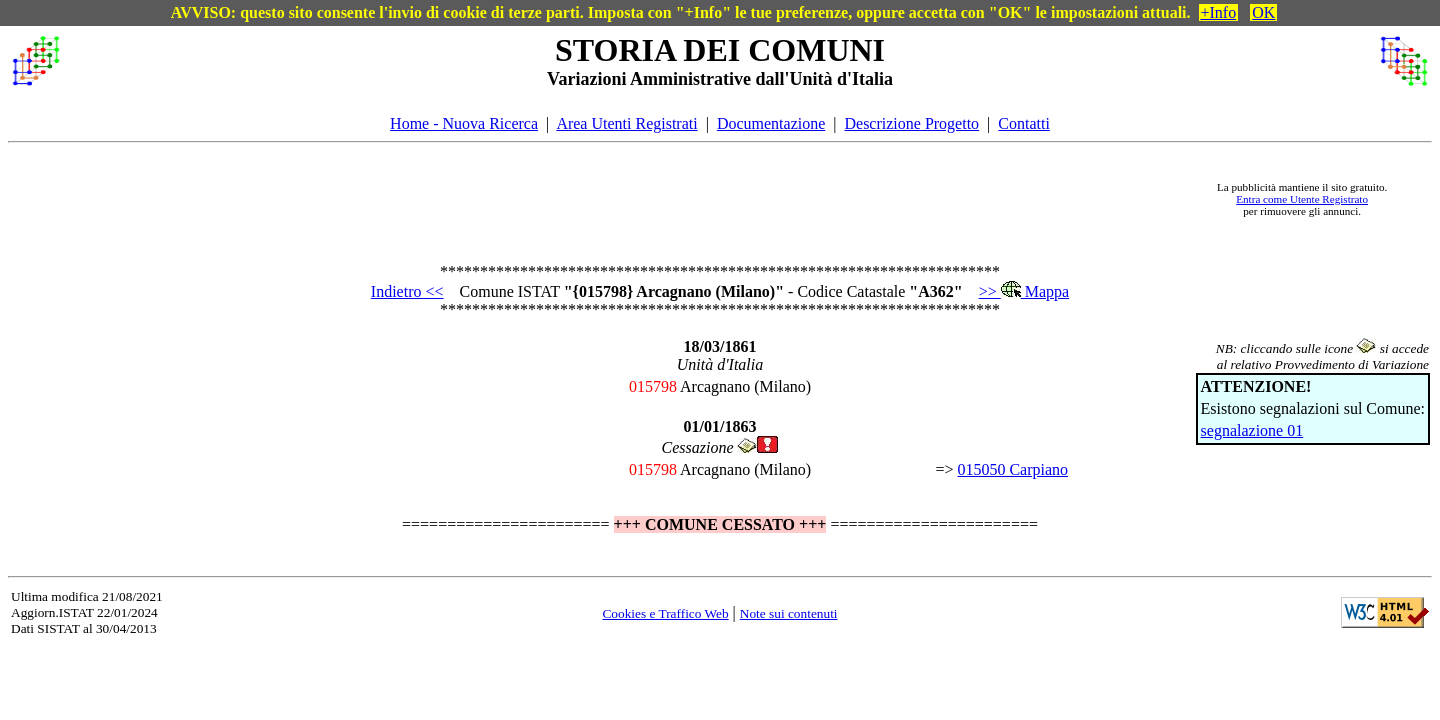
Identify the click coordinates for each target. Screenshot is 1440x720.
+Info (1219, 12)
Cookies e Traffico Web (665, 613)
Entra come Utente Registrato (1302, 199)
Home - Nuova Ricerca (464, 123)
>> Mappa (1024, 291)
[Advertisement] (631, 199)
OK (1263, 12)
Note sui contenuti (789, 613)
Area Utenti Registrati (626, 123)
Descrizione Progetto (911, 123)
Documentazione (771, 123)
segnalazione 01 (1252, 430)
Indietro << (407, 291)
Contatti (1024, 123)
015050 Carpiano (1012, 469)
